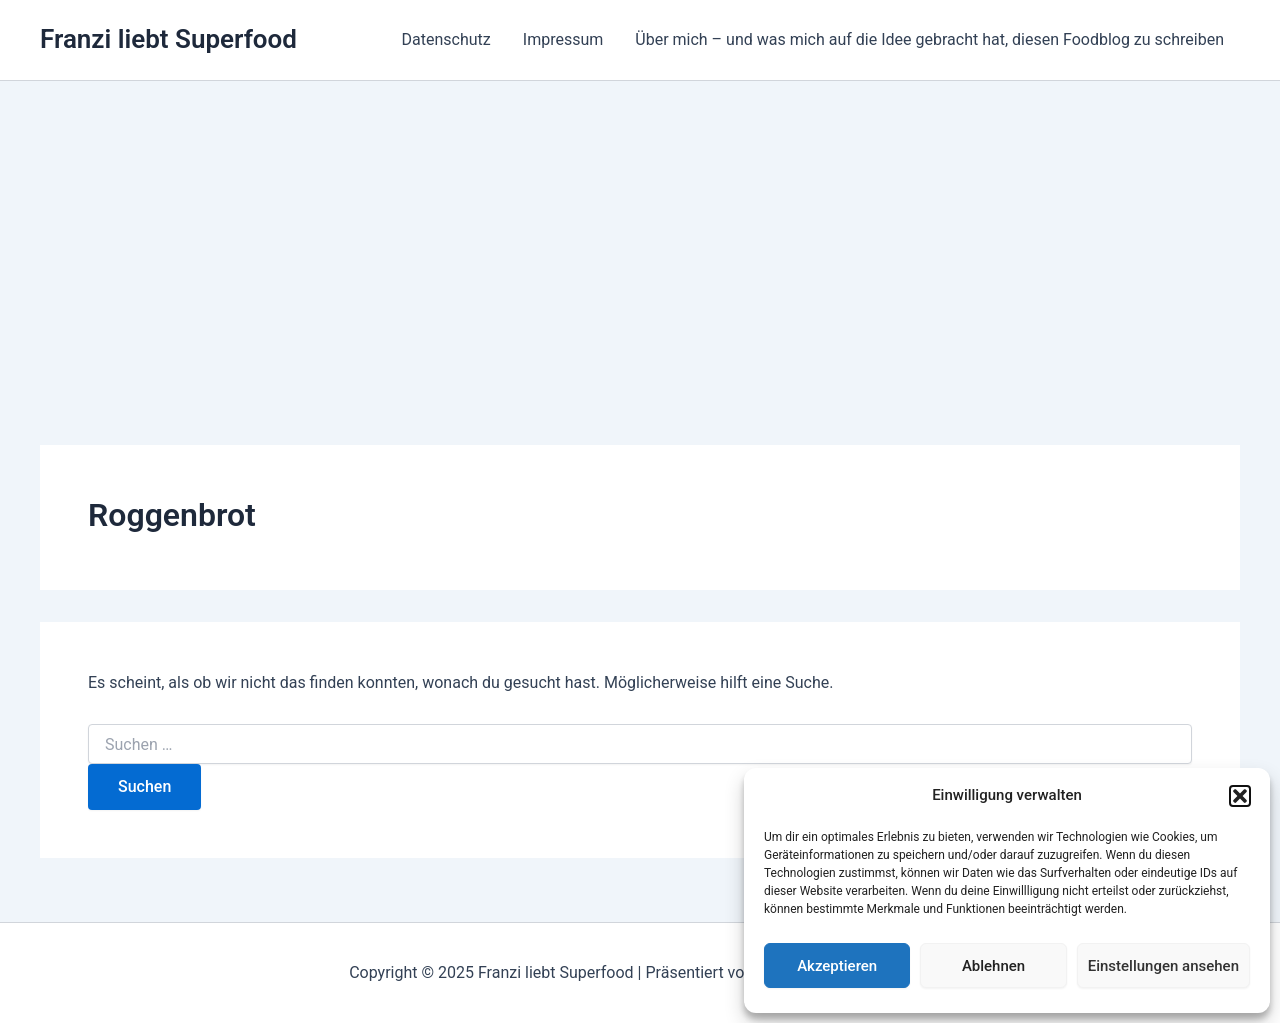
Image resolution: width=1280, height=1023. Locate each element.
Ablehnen (993, 966)
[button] (1240, 796)
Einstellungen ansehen (1163, 966)
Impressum (563, 39)
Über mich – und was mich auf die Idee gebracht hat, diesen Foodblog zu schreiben (929, 39)
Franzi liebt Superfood (168, 39)
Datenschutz (446, 39)
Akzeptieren (837, 966)
